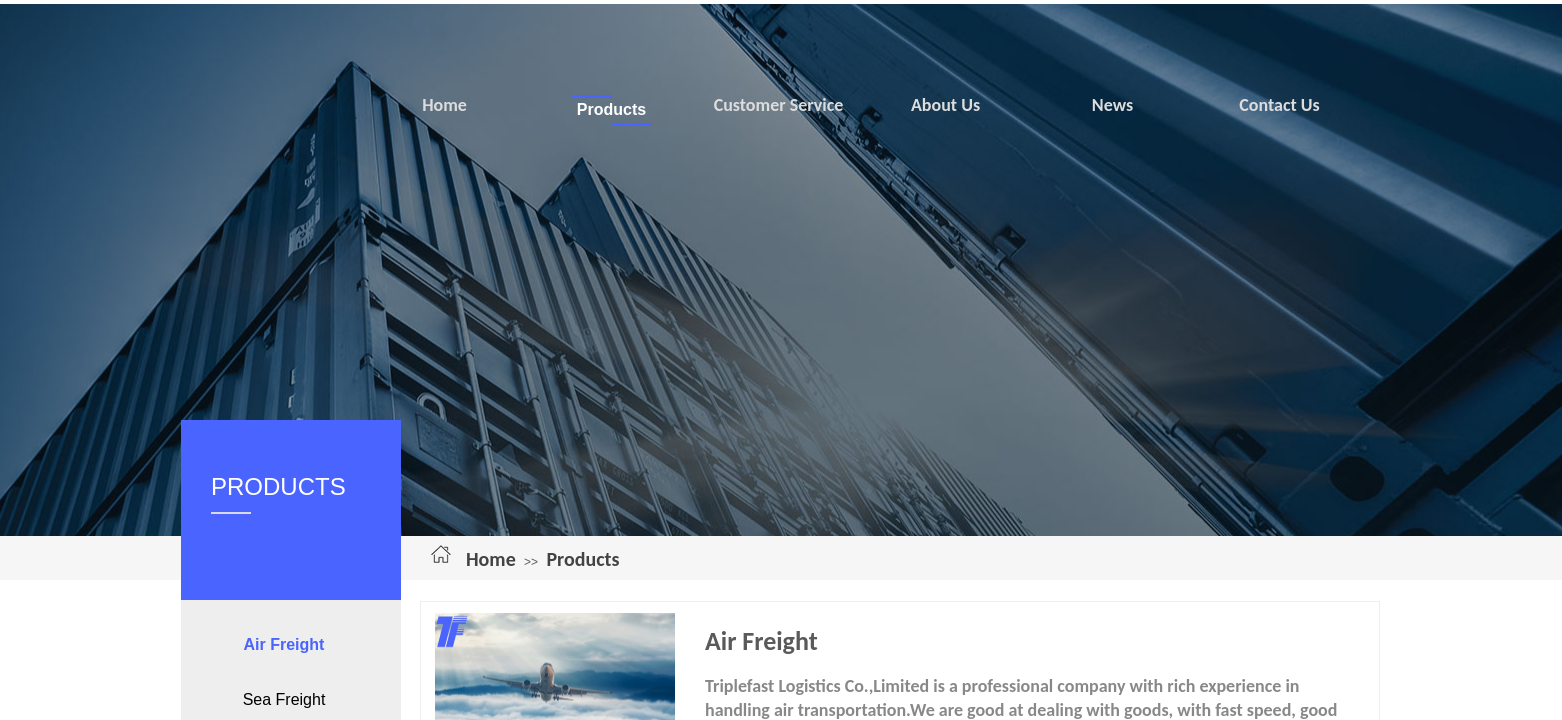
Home (491, 559)
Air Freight (284, 644)
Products (582, 559)
